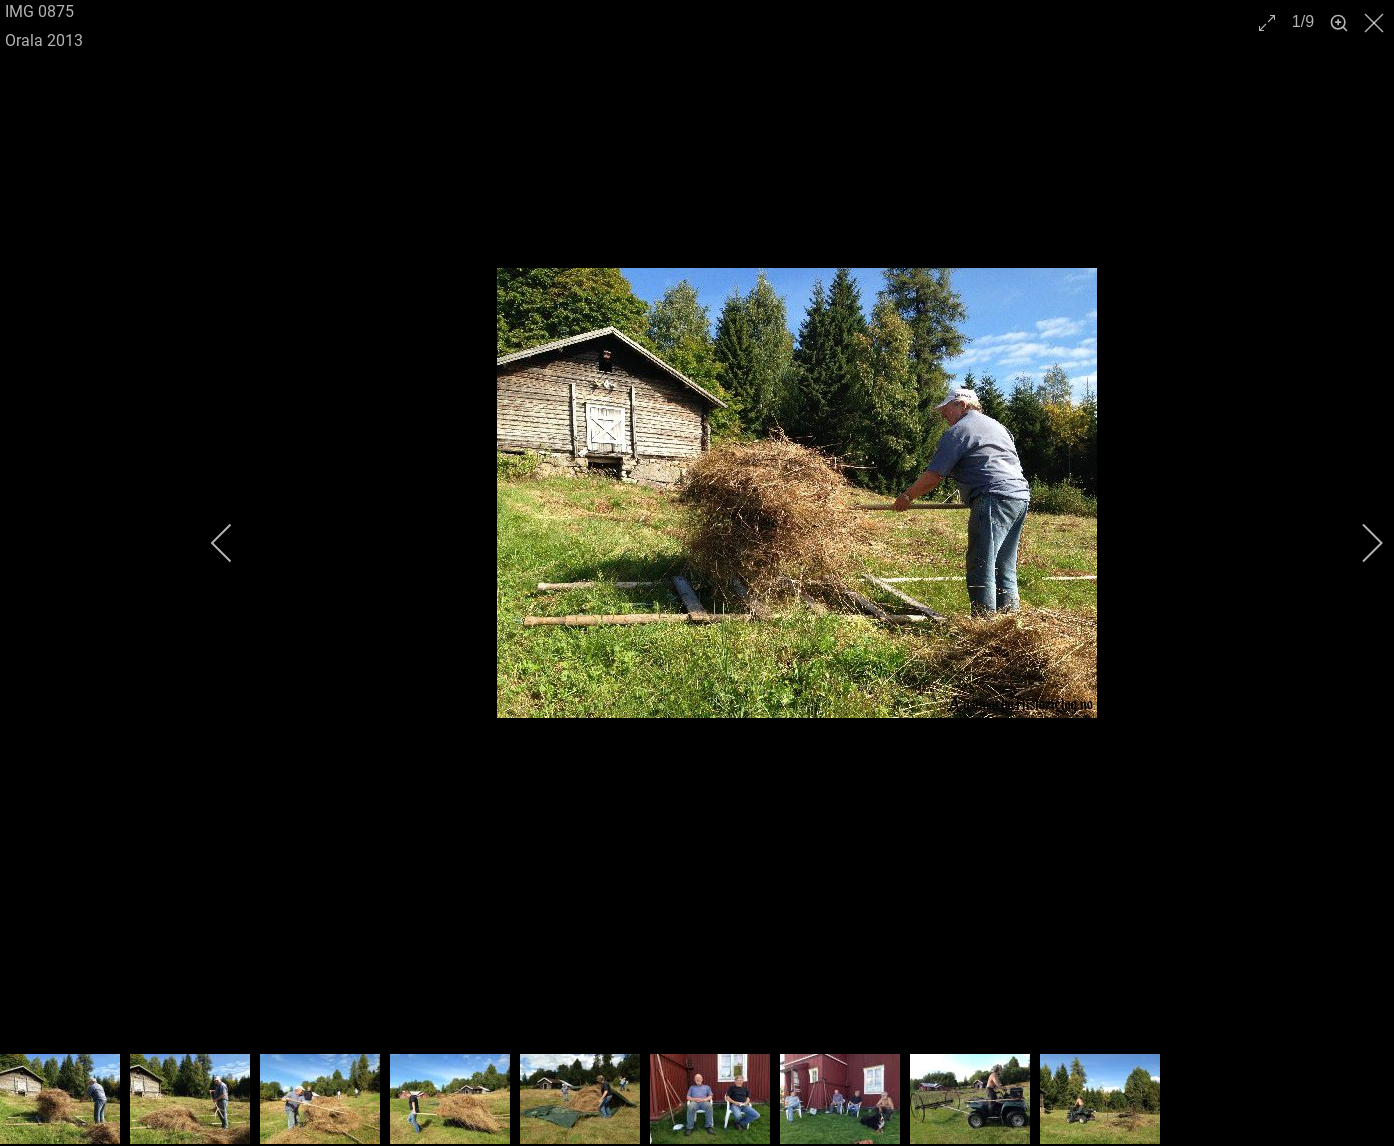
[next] (1359, 543)
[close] (1376, 23)
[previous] (235, 543)
